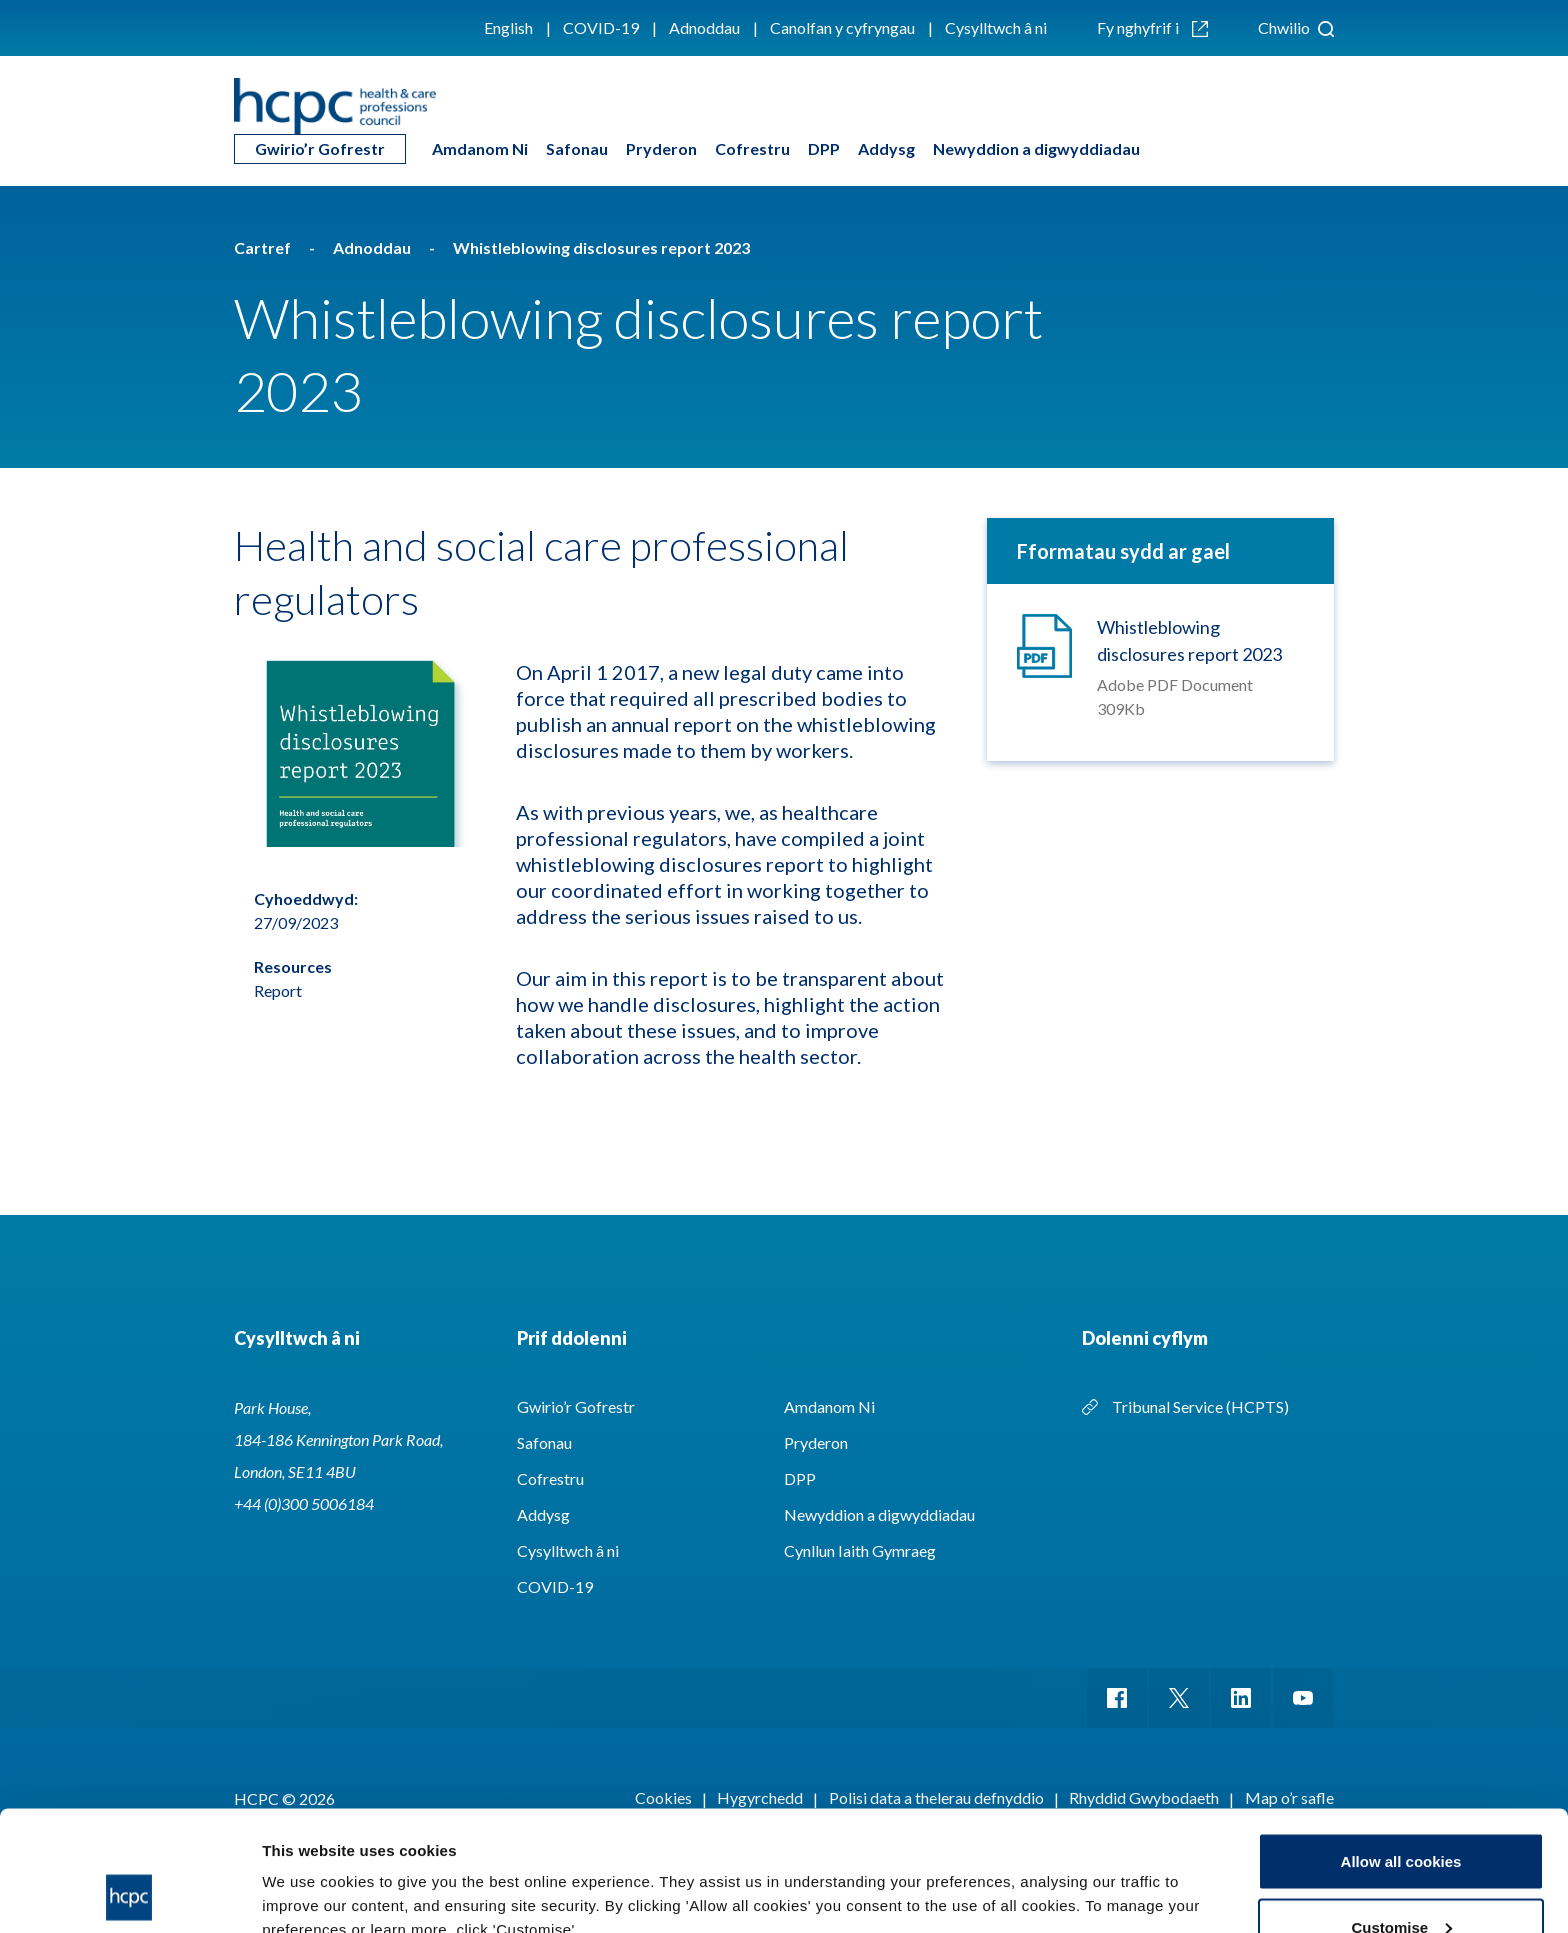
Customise (1401, 1814)
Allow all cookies (1401, 1748)
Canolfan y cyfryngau (842, 27)
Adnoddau (704, 27)
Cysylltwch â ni (996, 27)
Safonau (577, 148)
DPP (824, 148)
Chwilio (1296, 27)
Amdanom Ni (480, 148)
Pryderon (661, 148)
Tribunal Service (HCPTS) (1200, 1406)
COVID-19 (601, 27)
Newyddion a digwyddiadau (1036, 148)
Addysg (886, 148)
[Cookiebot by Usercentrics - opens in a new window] (129, 1894)
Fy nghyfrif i (1152, 27)
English (508, 27)
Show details (308, 1871)
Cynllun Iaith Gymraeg (860, 1550)
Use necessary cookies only (1401, 1879)
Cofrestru (752, 148)
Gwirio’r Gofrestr (320, 148)
